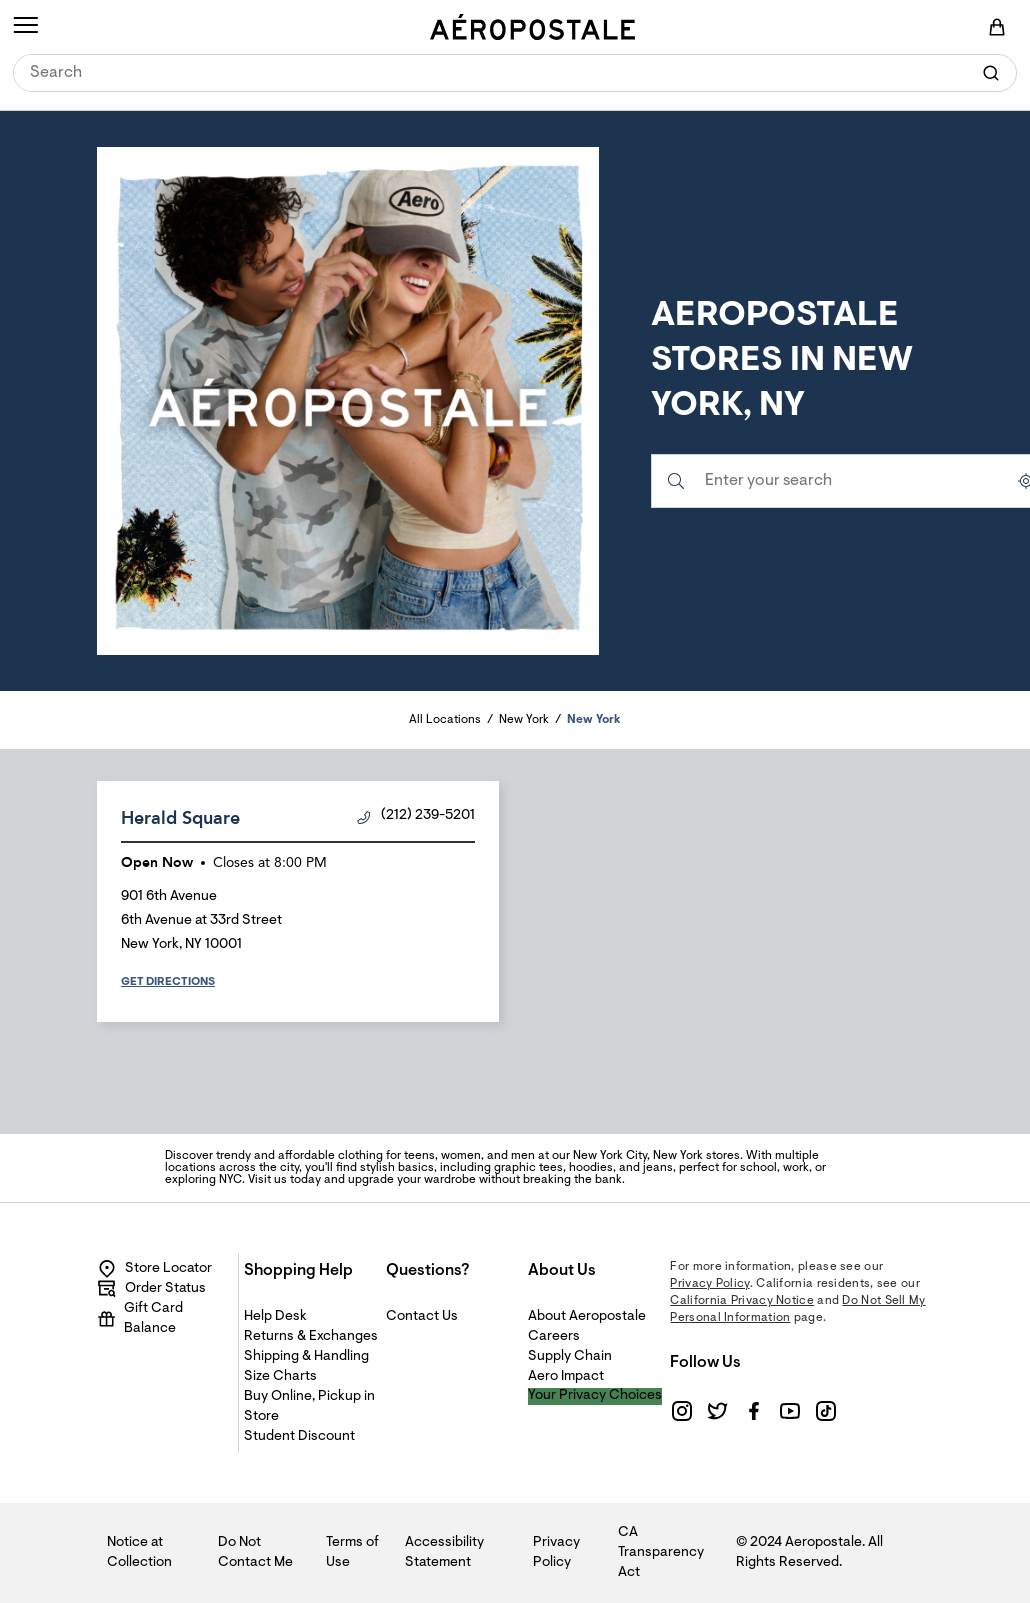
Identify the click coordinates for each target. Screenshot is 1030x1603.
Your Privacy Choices (595, 1396)
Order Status (151, 1289)
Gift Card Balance (140, 1319)
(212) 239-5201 (416, 816)
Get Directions (168, 982)
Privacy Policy (709, 1284)
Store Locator (154, 1269)
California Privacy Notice (742, 1301)
